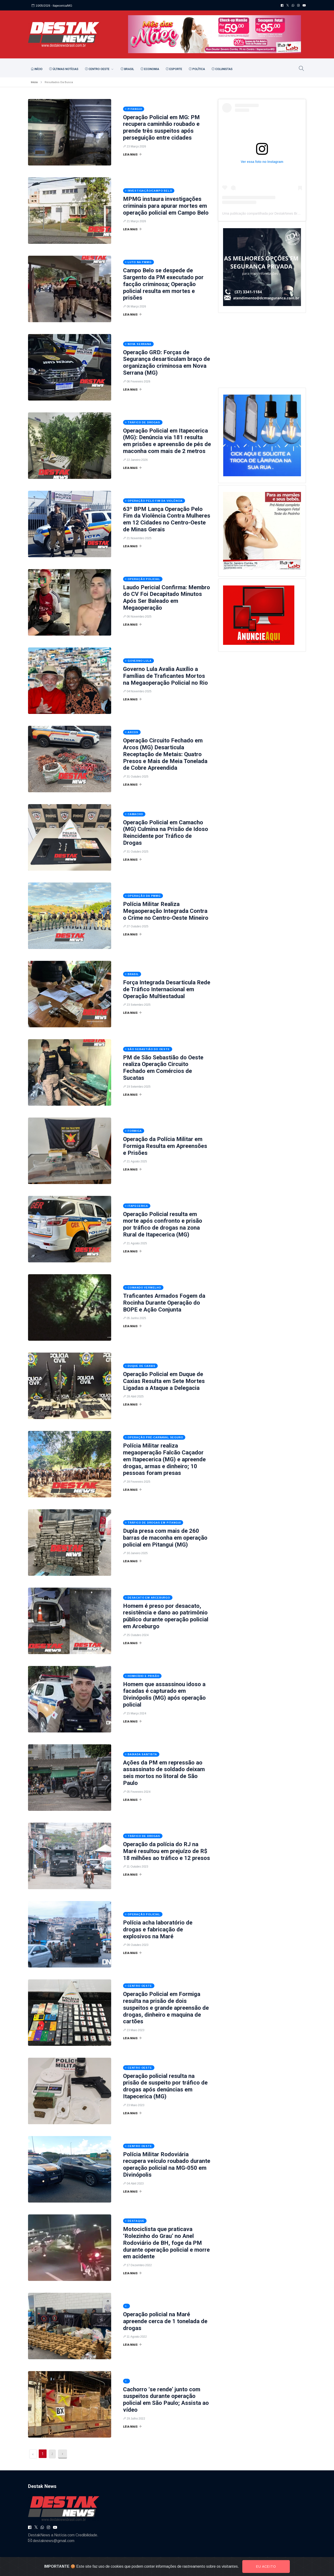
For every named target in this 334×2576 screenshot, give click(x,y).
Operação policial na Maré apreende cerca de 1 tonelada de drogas (165, 2321)
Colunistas (222, 69)
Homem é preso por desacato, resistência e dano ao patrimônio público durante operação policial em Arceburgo (165, 1616)
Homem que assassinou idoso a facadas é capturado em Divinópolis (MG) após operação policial (164, 1694)
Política (197, 69)
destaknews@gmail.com (53, 2541)
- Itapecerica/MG (61, 5)
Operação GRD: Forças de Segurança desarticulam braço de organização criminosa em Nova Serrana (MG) (166, 362)
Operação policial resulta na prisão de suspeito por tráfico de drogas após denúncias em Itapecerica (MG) (165, 2086)
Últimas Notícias (63, 69)
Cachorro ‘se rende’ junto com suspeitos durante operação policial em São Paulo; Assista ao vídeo (166, 2399)
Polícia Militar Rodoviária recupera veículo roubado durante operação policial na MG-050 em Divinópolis (166, 2164)
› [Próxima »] (62, 2453)
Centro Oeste (97, 69)
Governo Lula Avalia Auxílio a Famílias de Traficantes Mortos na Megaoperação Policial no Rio (165, 676)
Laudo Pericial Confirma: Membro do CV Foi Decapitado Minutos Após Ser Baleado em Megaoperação (166, 597)
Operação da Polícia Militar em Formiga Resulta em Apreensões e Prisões (165, 1146)
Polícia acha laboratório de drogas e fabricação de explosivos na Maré (157, 1929)
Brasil (127, 69)
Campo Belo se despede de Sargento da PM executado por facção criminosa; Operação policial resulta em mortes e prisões (163, 284)
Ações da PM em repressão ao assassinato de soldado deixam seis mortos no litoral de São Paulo (164, 1772)
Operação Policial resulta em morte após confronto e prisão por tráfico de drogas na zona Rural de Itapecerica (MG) (162, 1224)
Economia (150, 69)
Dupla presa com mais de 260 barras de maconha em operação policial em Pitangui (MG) (165, 1538)
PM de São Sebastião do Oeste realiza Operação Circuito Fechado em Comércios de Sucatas (163, 1067)
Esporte (174, 69)
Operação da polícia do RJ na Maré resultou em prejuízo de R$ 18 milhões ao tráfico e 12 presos (166, 1851)
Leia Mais (132, 154)
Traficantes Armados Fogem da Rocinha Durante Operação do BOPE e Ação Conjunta (164, 1303)
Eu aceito (266, 2566)
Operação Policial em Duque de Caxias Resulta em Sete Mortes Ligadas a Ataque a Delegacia (164, 1381)
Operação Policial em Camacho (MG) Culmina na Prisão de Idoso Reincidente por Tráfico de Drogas (165, 832)
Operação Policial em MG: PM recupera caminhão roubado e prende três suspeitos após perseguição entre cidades (161, 127)
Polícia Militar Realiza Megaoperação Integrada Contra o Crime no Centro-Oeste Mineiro (165, 911)
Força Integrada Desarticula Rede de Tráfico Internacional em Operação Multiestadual (166, 989)
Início (37, 69)
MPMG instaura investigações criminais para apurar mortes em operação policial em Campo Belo (166, 206)
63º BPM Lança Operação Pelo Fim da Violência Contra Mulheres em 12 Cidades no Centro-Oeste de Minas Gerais (166, 519)
